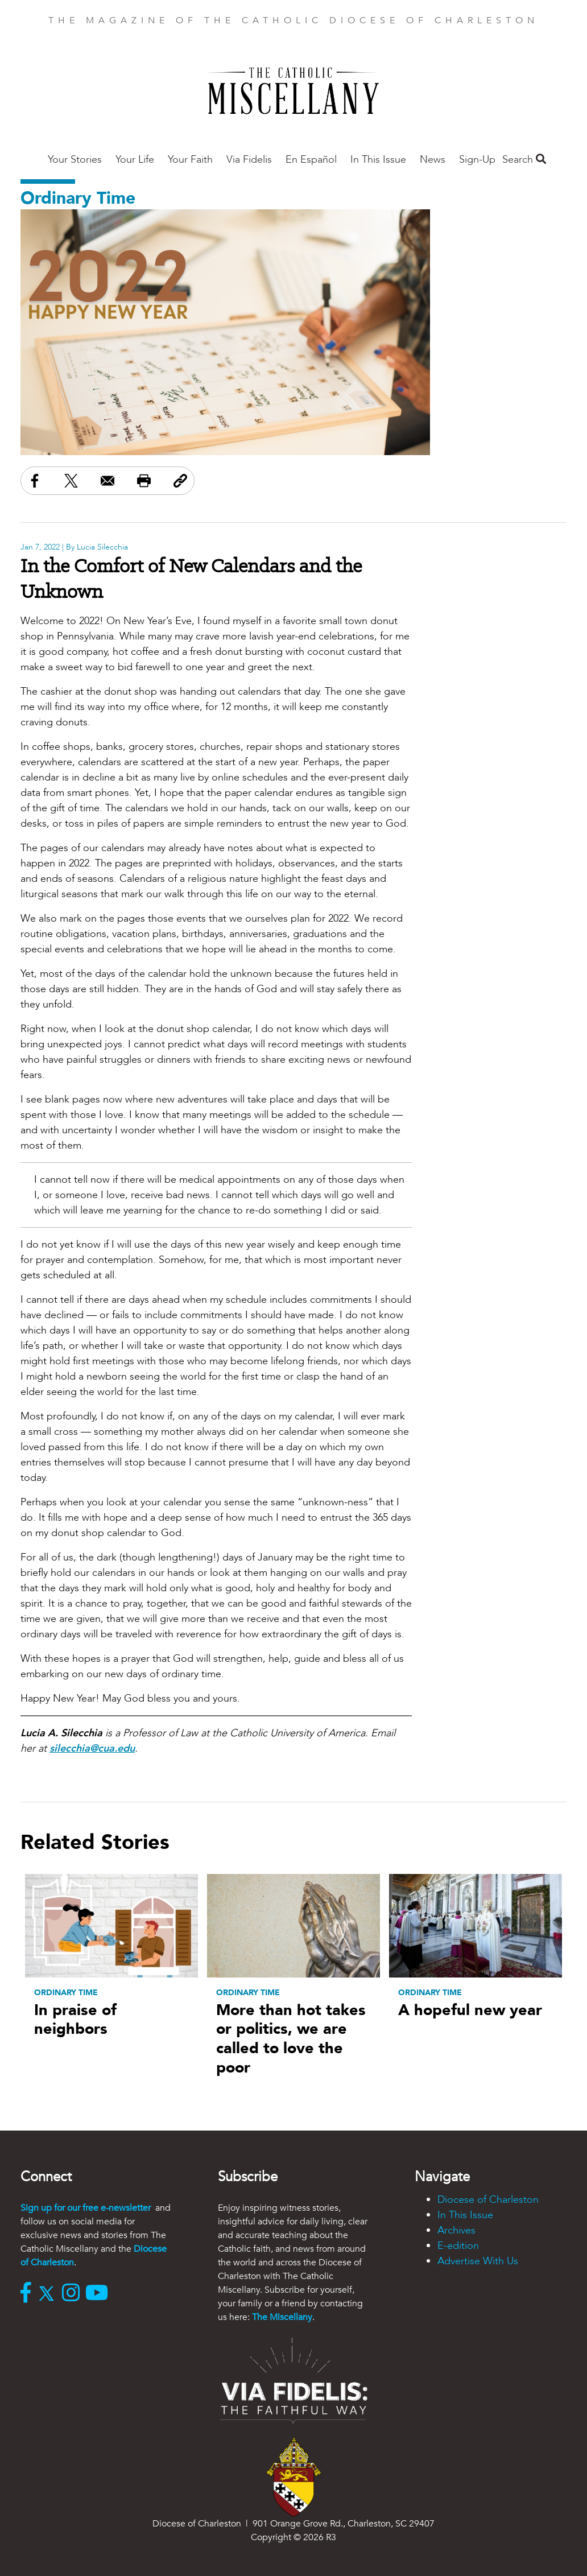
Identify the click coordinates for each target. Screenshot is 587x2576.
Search (524, 159)
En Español (311, 159)
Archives (456, 2230)
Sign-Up (477, 159)
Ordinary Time (77, 198)
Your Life (134, 159)
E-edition (458, 2246)
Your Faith (190, 159)
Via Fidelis (249, 159)
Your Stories (75, 159)
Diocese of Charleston (488, 2200)
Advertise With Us (477, 2261)
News (432, 159)
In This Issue (378, 159)
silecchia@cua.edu (92, 1748)
